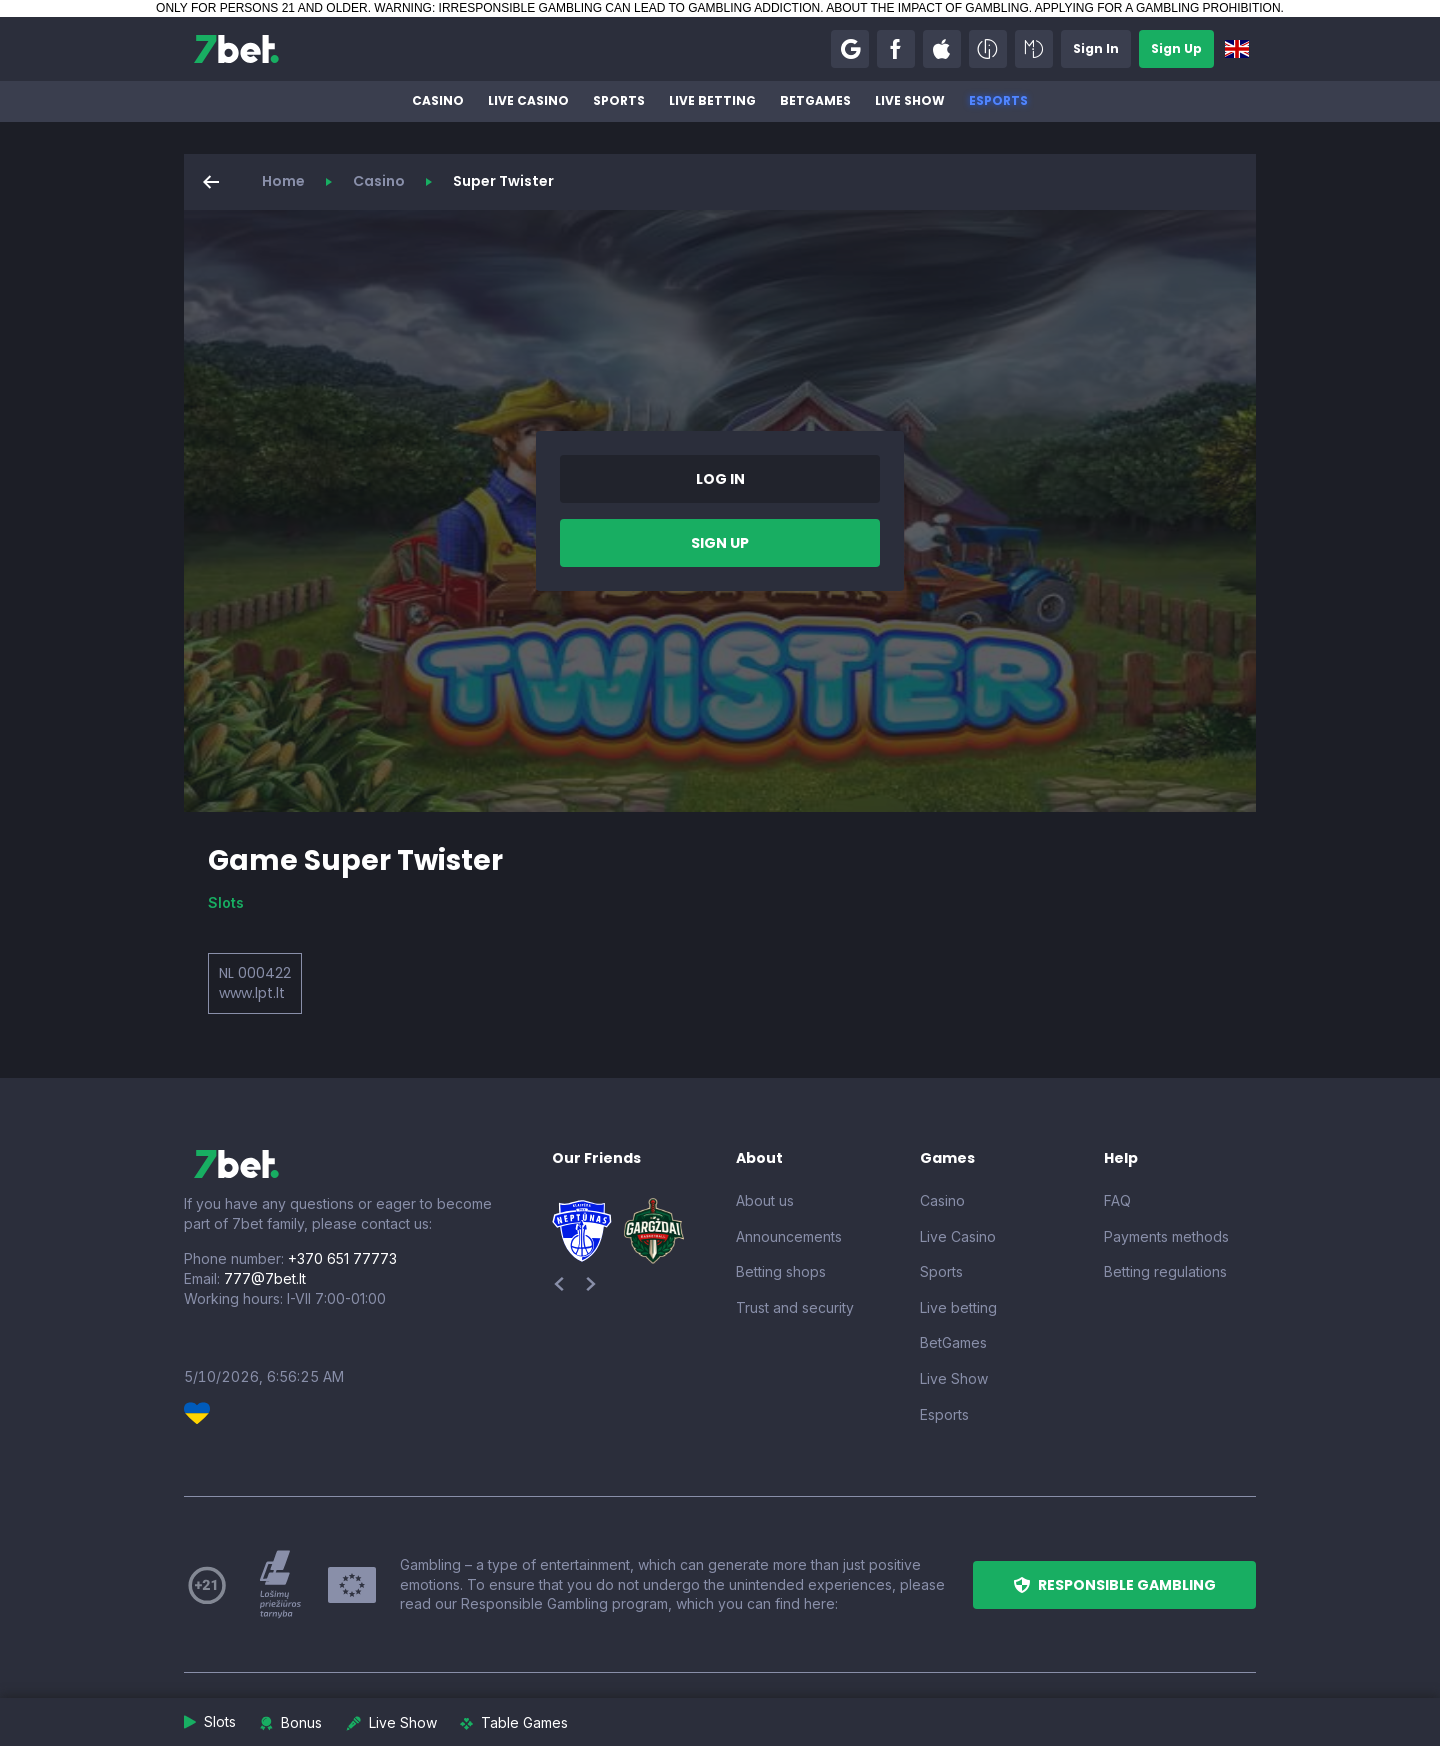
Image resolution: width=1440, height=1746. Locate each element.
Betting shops (781, 1271)
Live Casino (528, 100)
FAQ (1117, 1200)
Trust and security (795, 1307)
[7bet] (236, 49)
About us (765, 1200)
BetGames (815, 100)
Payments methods (1166, 1236)
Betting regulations (1165, 1271)
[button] (850, 49)
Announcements (789, 1236)
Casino (438, 100)
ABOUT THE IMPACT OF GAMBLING (927, 8)
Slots (226, 902)
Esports (998, 100)
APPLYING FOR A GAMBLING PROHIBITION (1158, 8)
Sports (619, 100)
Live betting (712, 100)
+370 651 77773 (342, 1258)
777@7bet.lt (265, 1278)
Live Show (910, 100)
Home (283, 181)
